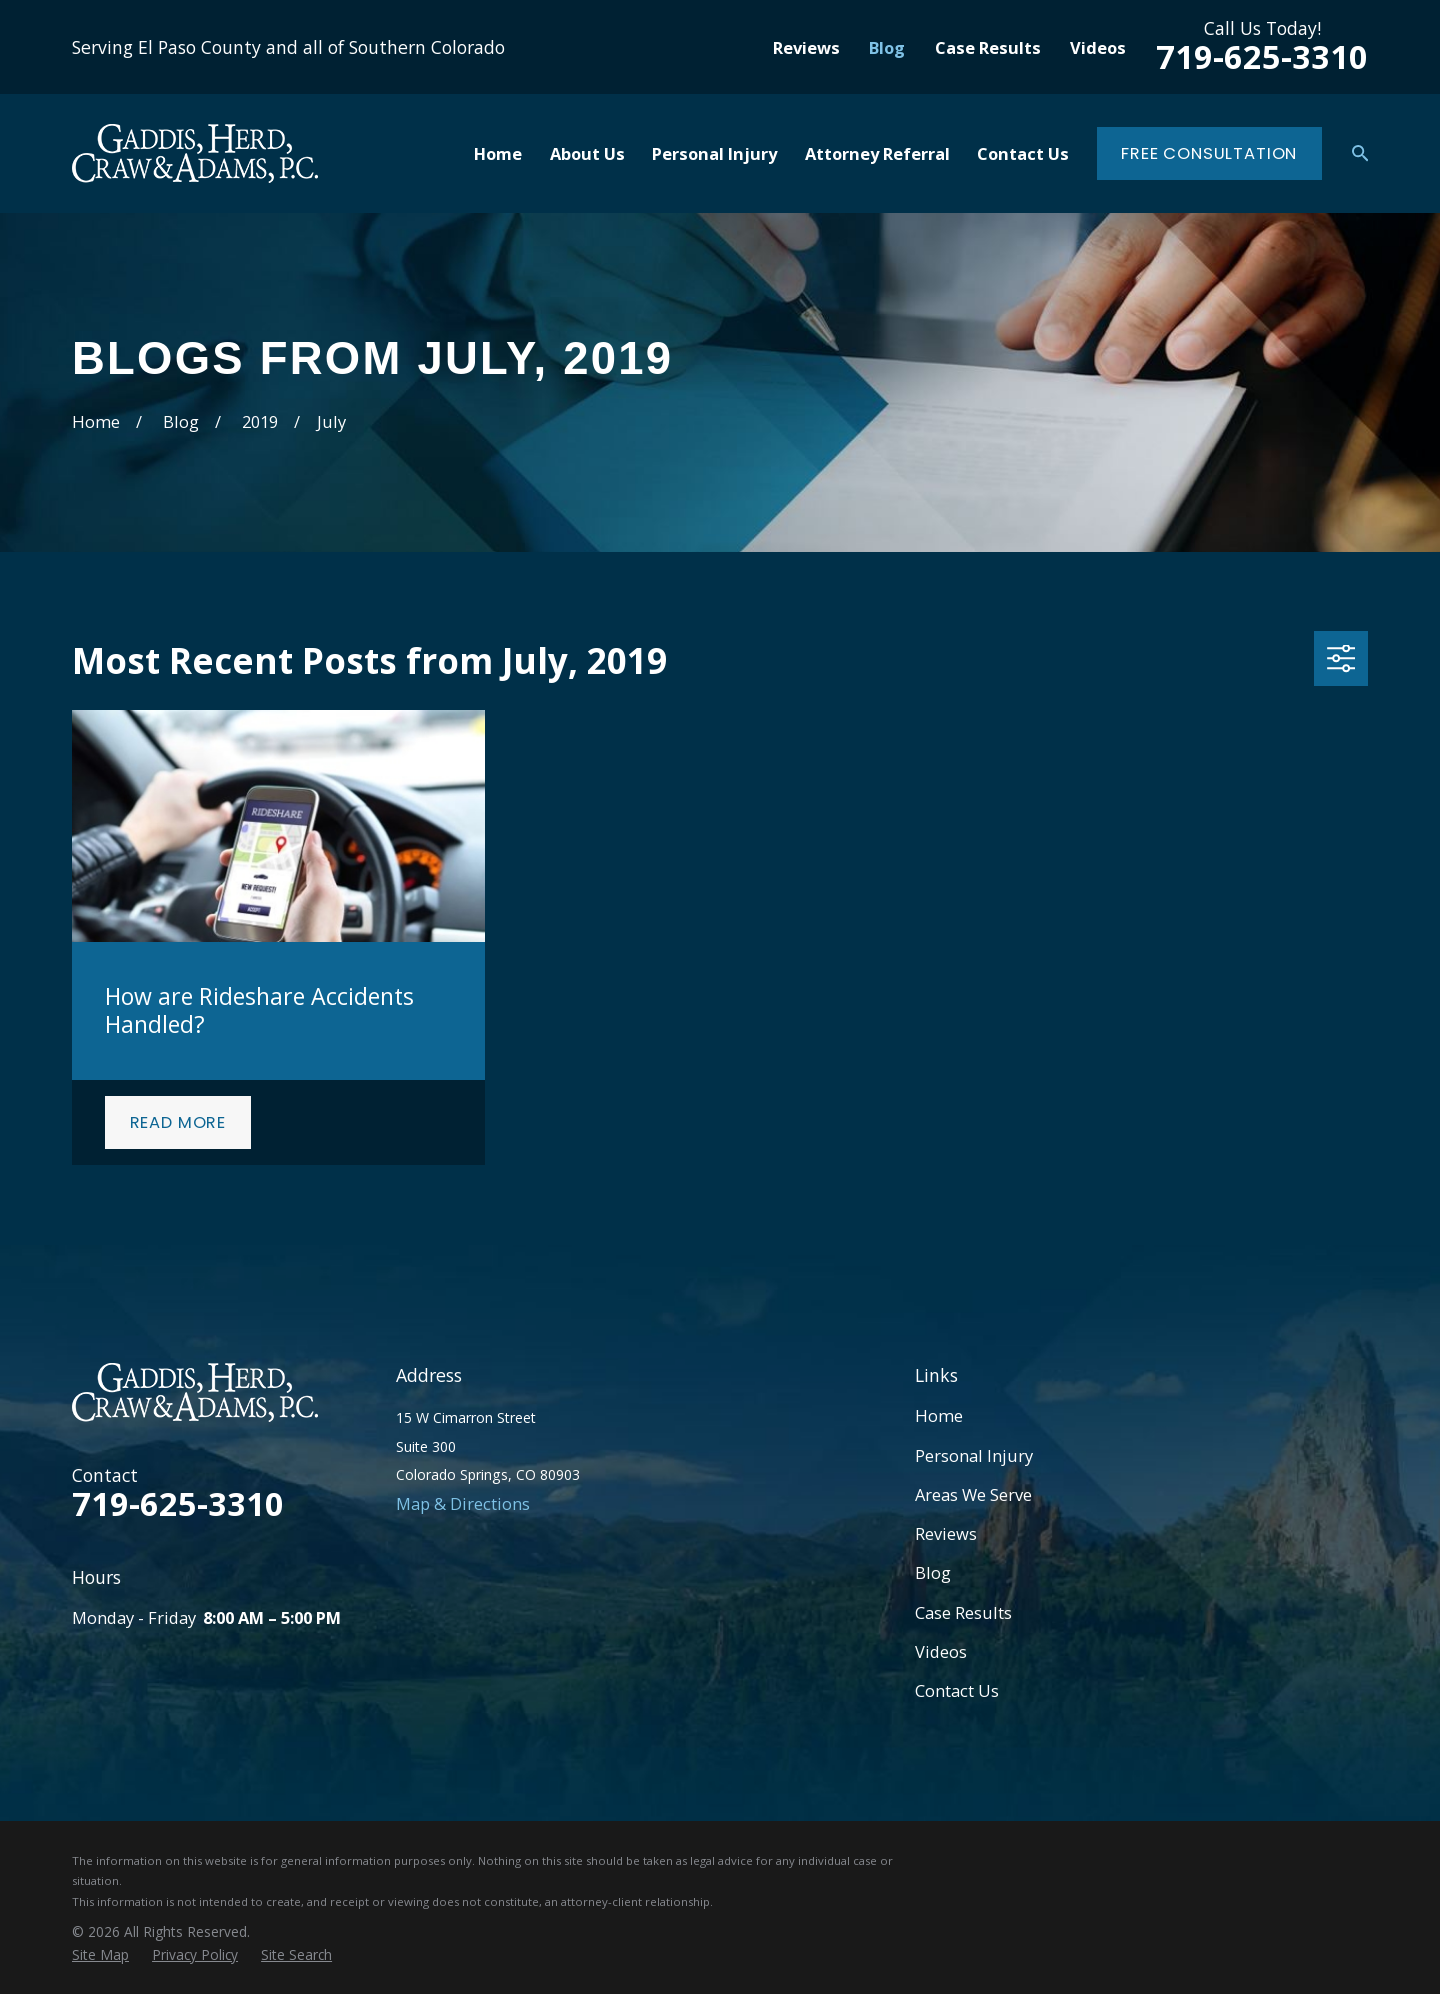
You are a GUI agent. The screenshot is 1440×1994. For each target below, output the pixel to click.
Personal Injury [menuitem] (714, 153)
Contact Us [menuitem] (1023, 153)
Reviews (806, 47)
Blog (887, 47)
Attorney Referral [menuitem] (877, 153)
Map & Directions (463, 1503)
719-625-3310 (1262, 56)
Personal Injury (974, 1455)
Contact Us (957, 1690)
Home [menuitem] (498, 153)
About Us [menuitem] (587, 153)
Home (939, 1415)
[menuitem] (100, 1954)
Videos (1098, 47)
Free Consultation (1209, 153)
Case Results (988, 47)
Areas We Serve (973, 1494)
